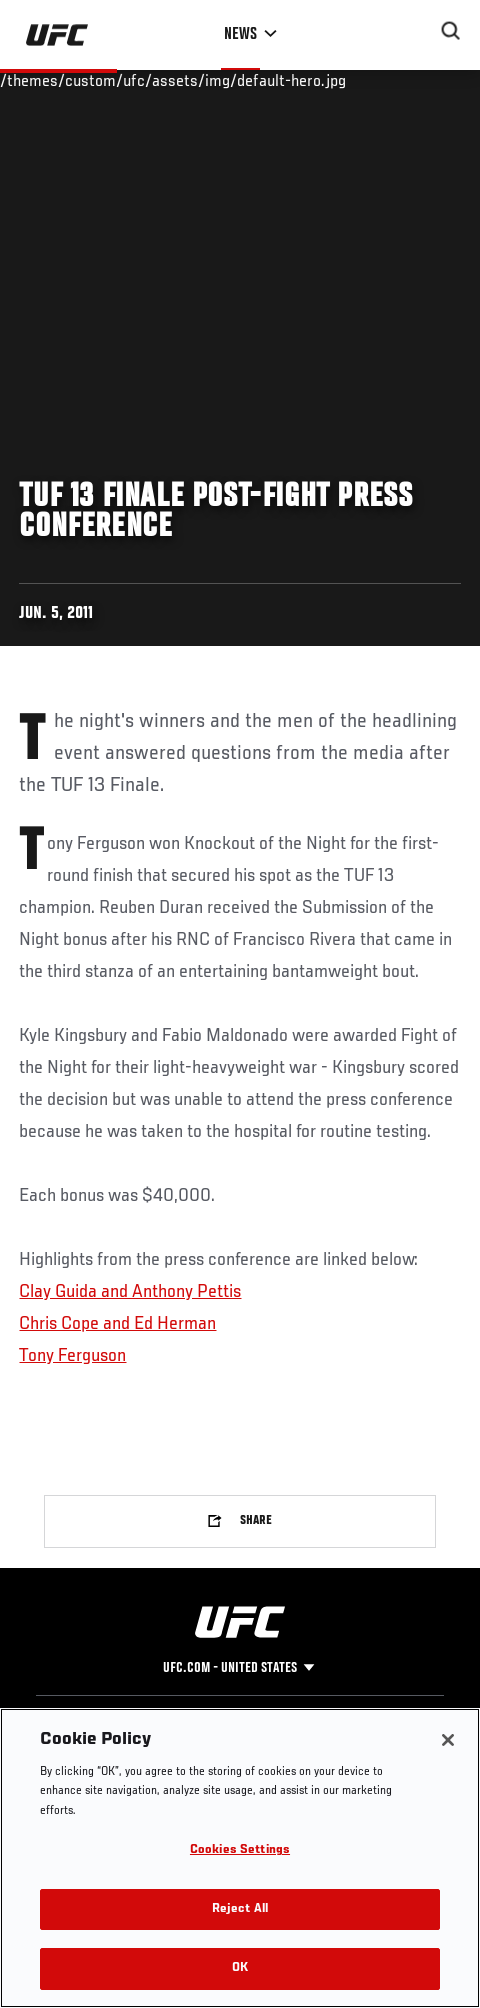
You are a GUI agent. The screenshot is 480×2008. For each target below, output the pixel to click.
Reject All (240, 1909)
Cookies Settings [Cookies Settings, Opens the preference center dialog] (240, 1850)
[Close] (448, 1740)
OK (240, 1968)
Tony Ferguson (72, 1356)
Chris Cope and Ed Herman (117, 1324)
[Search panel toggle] (451, 31)
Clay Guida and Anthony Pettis (130, 1292)
